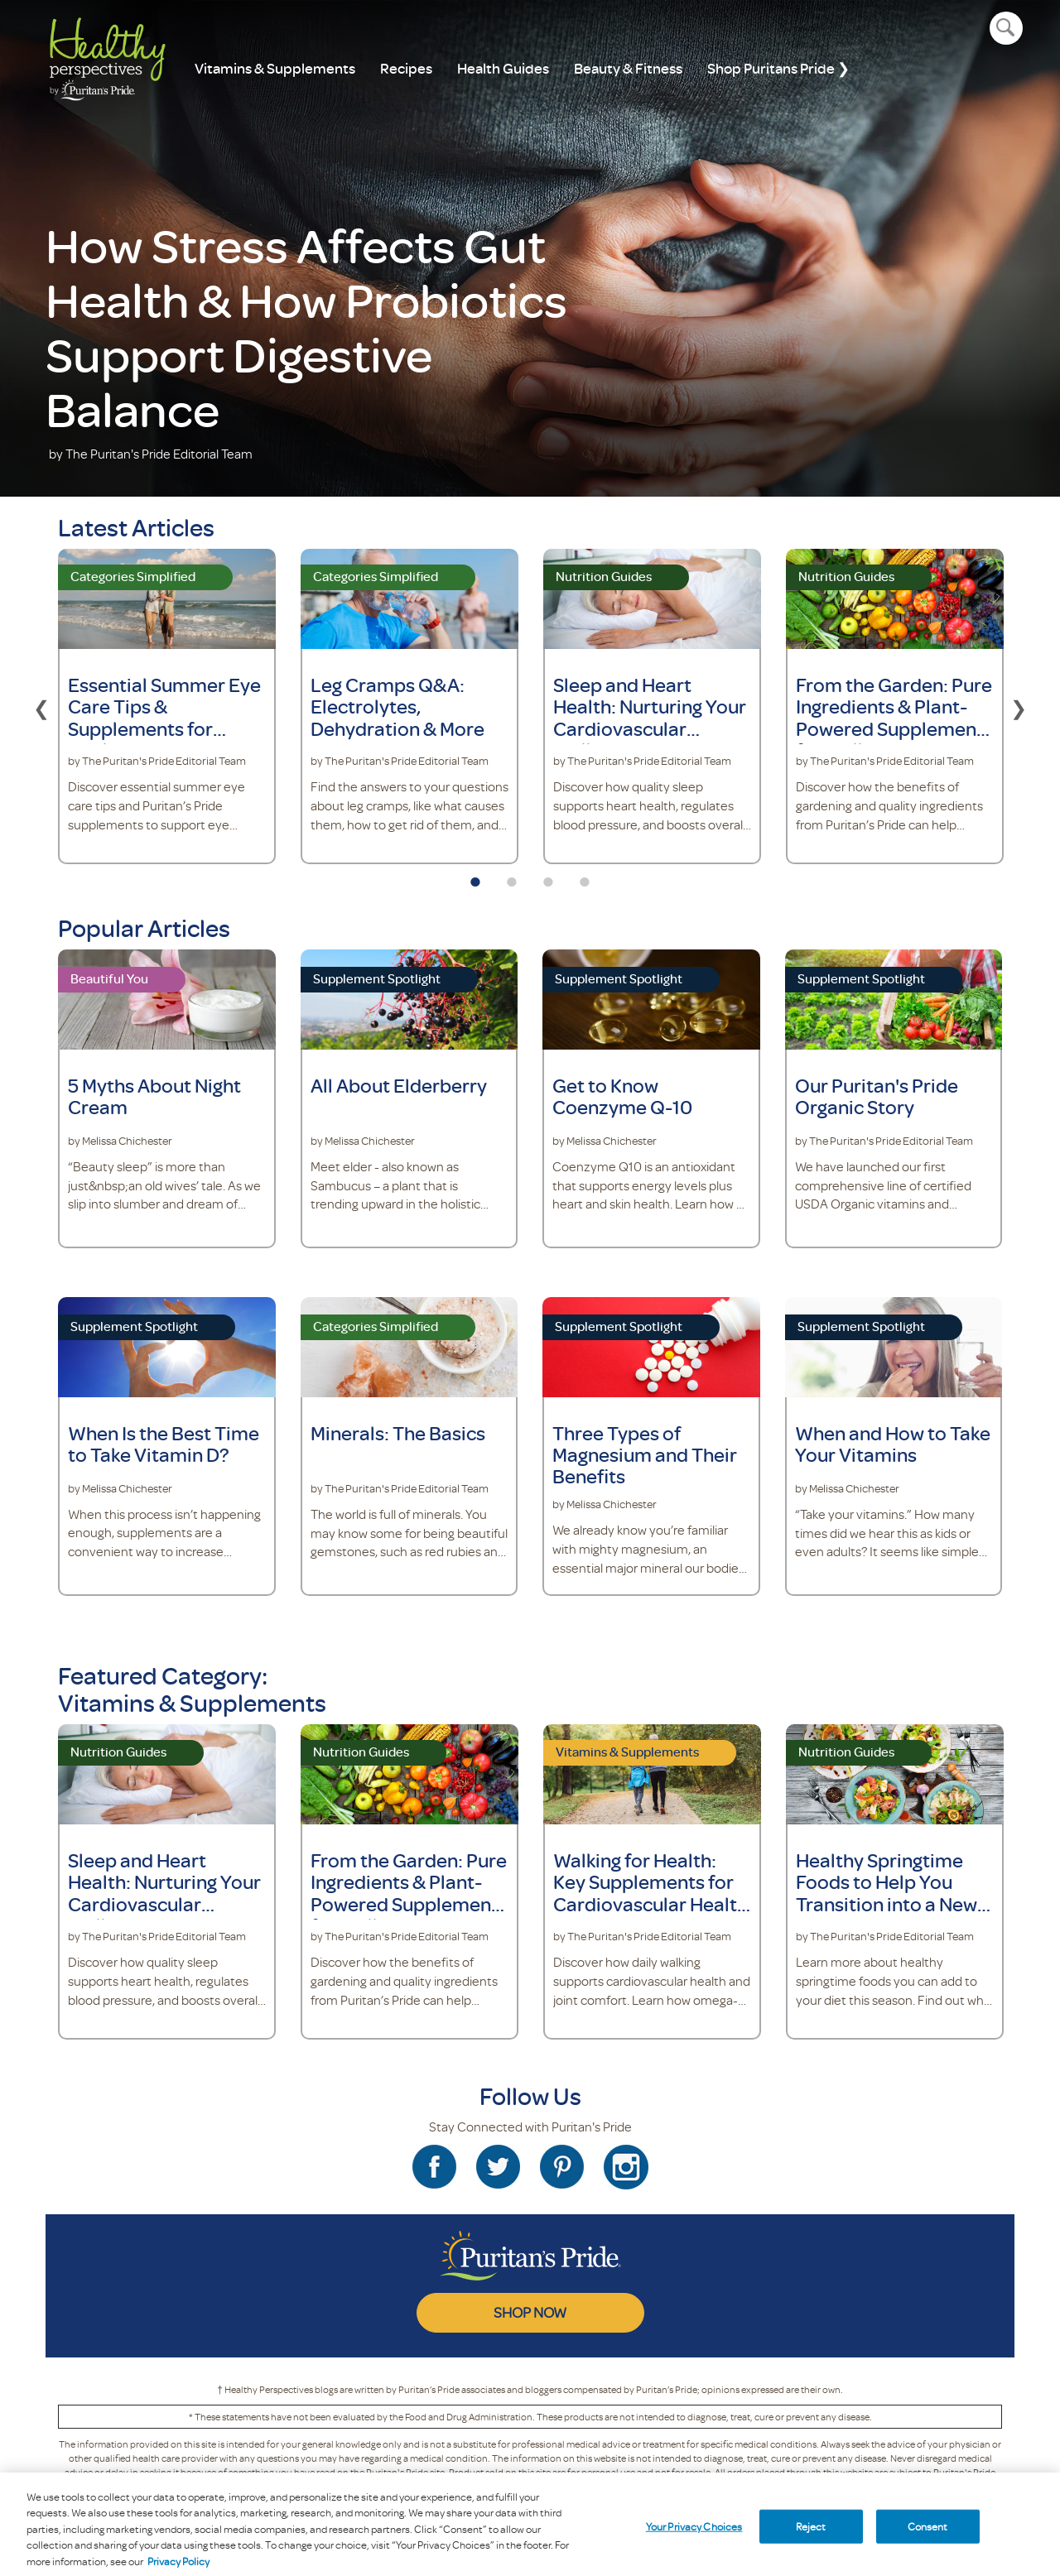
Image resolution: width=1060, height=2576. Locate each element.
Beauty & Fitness (628, 68)
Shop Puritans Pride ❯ (778, 68)
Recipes (406, 68)
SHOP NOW (530, 2312)
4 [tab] (584, 876)
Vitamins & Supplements (275, 68)
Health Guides (503, 68)
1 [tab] (475, 876)
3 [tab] (548, 876)
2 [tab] (512, 876)
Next (1018, 706)
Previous (41, 706)
